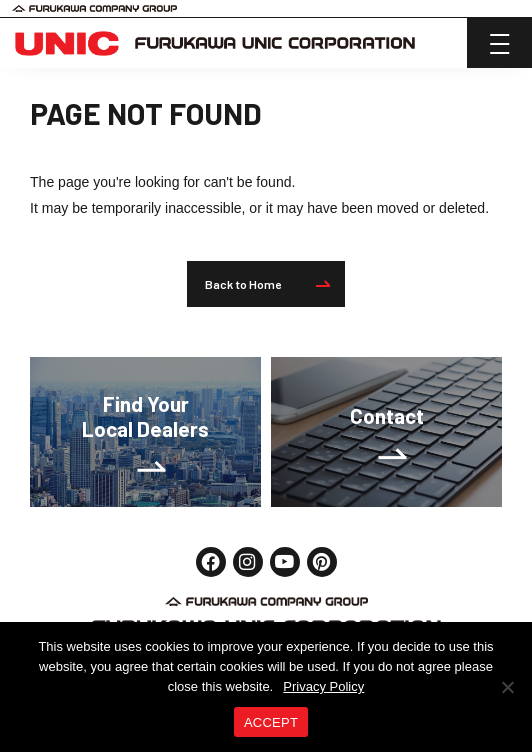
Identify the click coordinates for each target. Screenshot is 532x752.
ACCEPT (271, 722)
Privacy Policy (323, 686)
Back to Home (267, 284)
